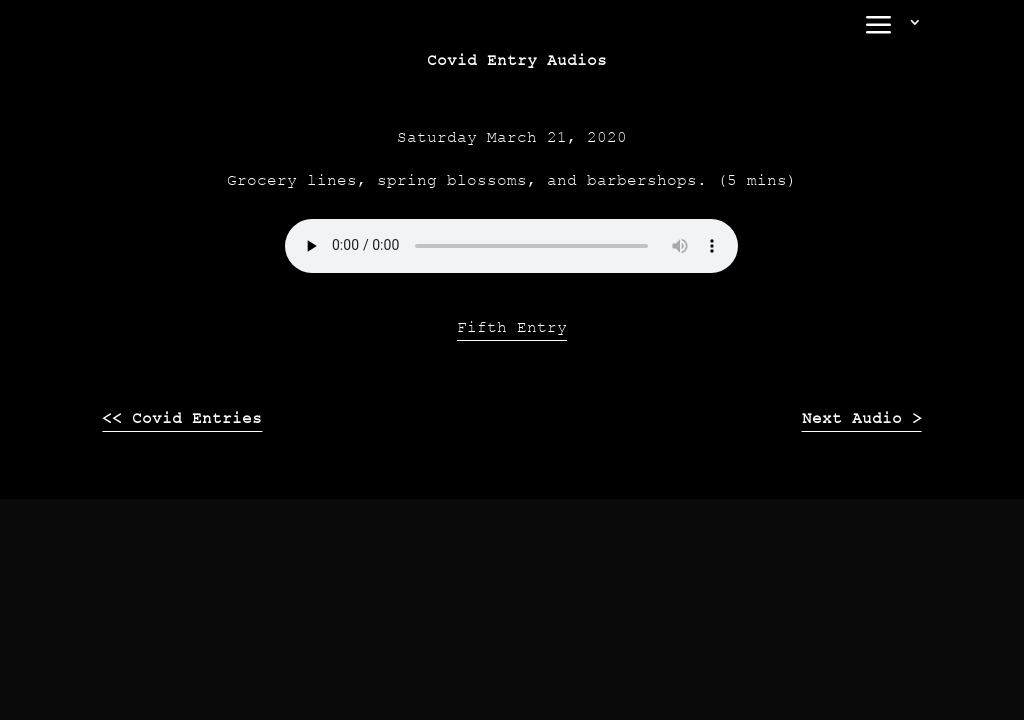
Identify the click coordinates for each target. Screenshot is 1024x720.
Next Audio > (862, 418)
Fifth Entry (512, 327)
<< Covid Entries (182, 418)
